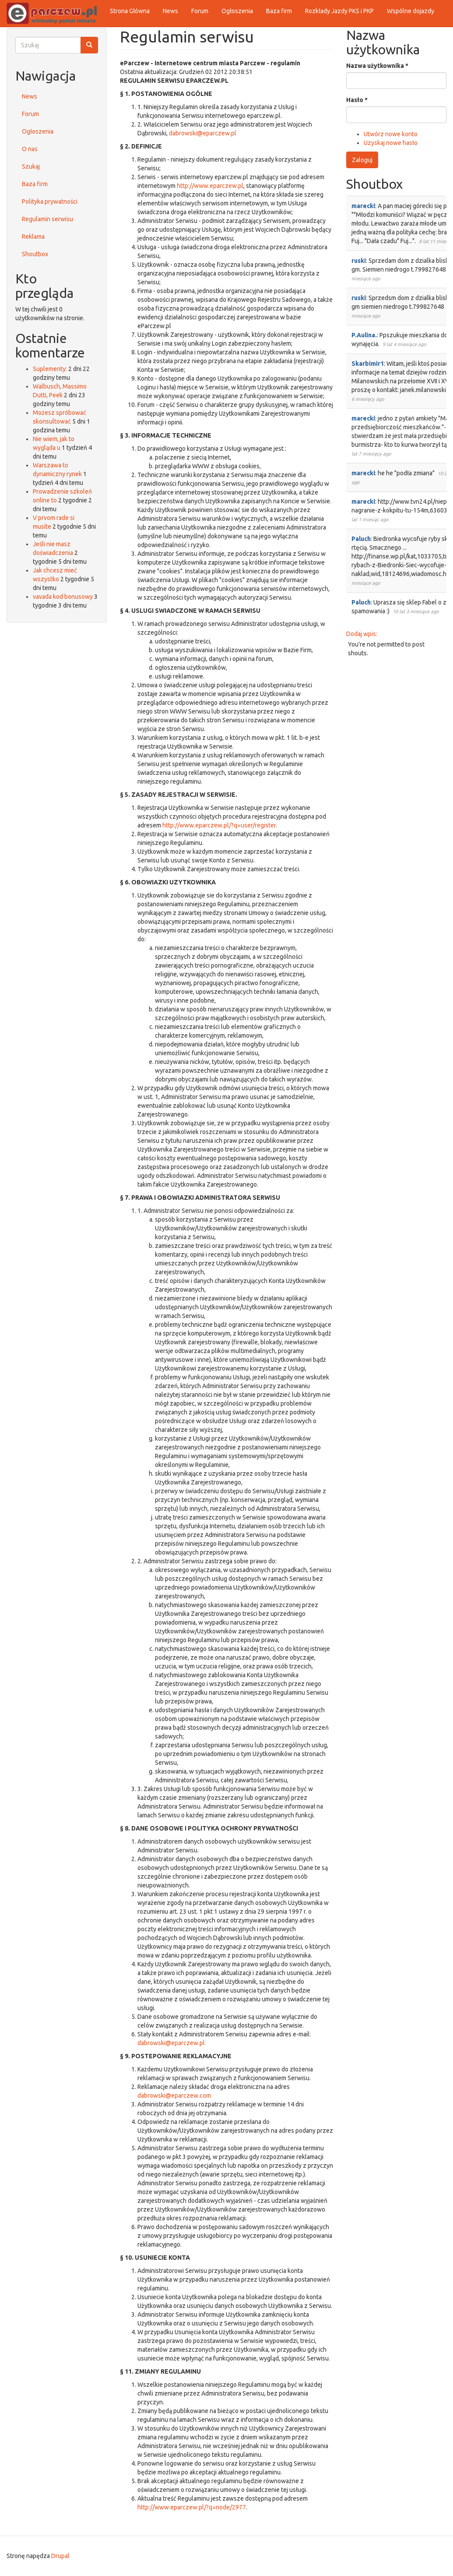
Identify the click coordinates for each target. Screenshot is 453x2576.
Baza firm (279, 10)
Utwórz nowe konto (391, 134)
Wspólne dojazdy (410, 10)
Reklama (33, 236)
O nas (30, 148)
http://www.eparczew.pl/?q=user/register (219, 825)
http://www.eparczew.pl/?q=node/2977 (191, 2507)
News (170, 10)
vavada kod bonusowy (63, 596)
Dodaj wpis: (361, 633)
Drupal (60, 2555)
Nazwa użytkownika (377, 65)
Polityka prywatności (49, 201)
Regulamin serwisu (47, 219)
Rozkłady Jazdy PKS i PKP (339, 10)
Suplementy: (50, 368)
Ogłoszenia (237, 10)
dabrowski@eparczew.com (174, 2095)
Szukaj (31, 166)
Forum (199, 10)
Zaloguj (362, 159)
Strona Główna (130, 10)
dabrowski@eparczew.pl (202, 133)
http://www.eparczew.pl (210, 185)
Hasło (357, 99)
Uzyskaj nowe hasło (391, 142)
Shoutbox (35, 254)
